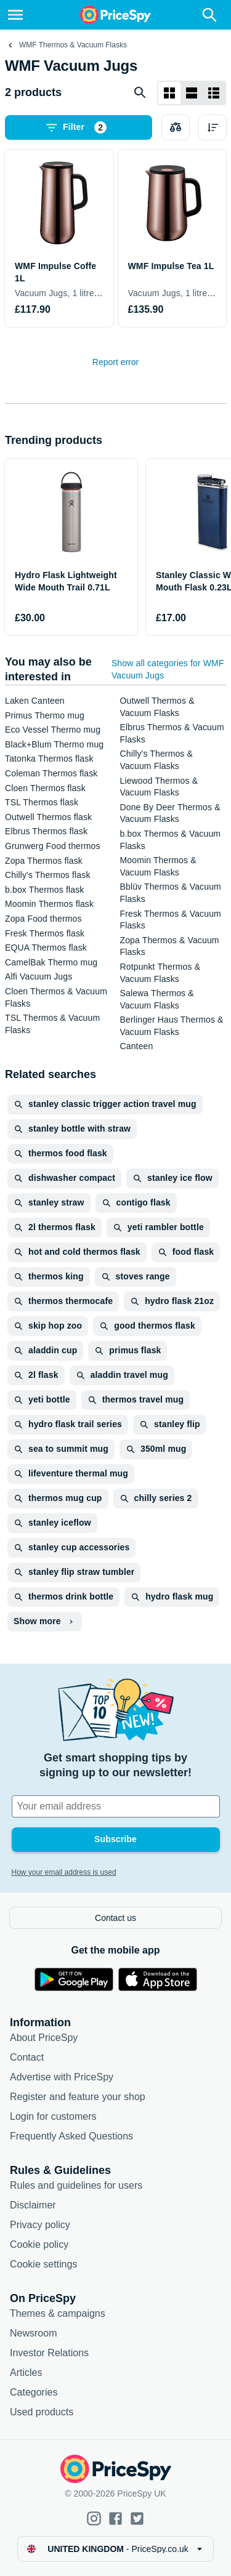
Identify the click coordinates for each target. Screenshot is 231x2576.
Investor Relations (49, 2353)
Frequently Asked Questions (71, 2136)
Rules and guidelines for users (76, 2185)
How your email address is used (64, 1872)
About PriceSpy (44, 2037)
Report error (115, 362)
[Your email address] (116, 1806)
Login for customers (53, 2116)
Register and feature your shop (77, 2096)
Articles (26, 2372)
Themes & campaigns (57, 2313)
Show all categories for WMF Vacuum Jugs (167, 669)
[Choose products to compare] (175, 127)
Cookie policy (39, 2244)
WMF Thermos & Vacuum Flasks (73, 45)
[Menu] (15, 15)
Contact (27, 2057)
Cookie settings (43, 2264)
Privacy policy (40, 2225)
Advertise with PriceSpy (61, 2077)
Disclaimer (33, 2205)
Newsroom (33, 2333)
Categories (33, 2392)
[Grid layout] (169, 93)
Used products (41, 2412)
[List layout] (191, 93)
